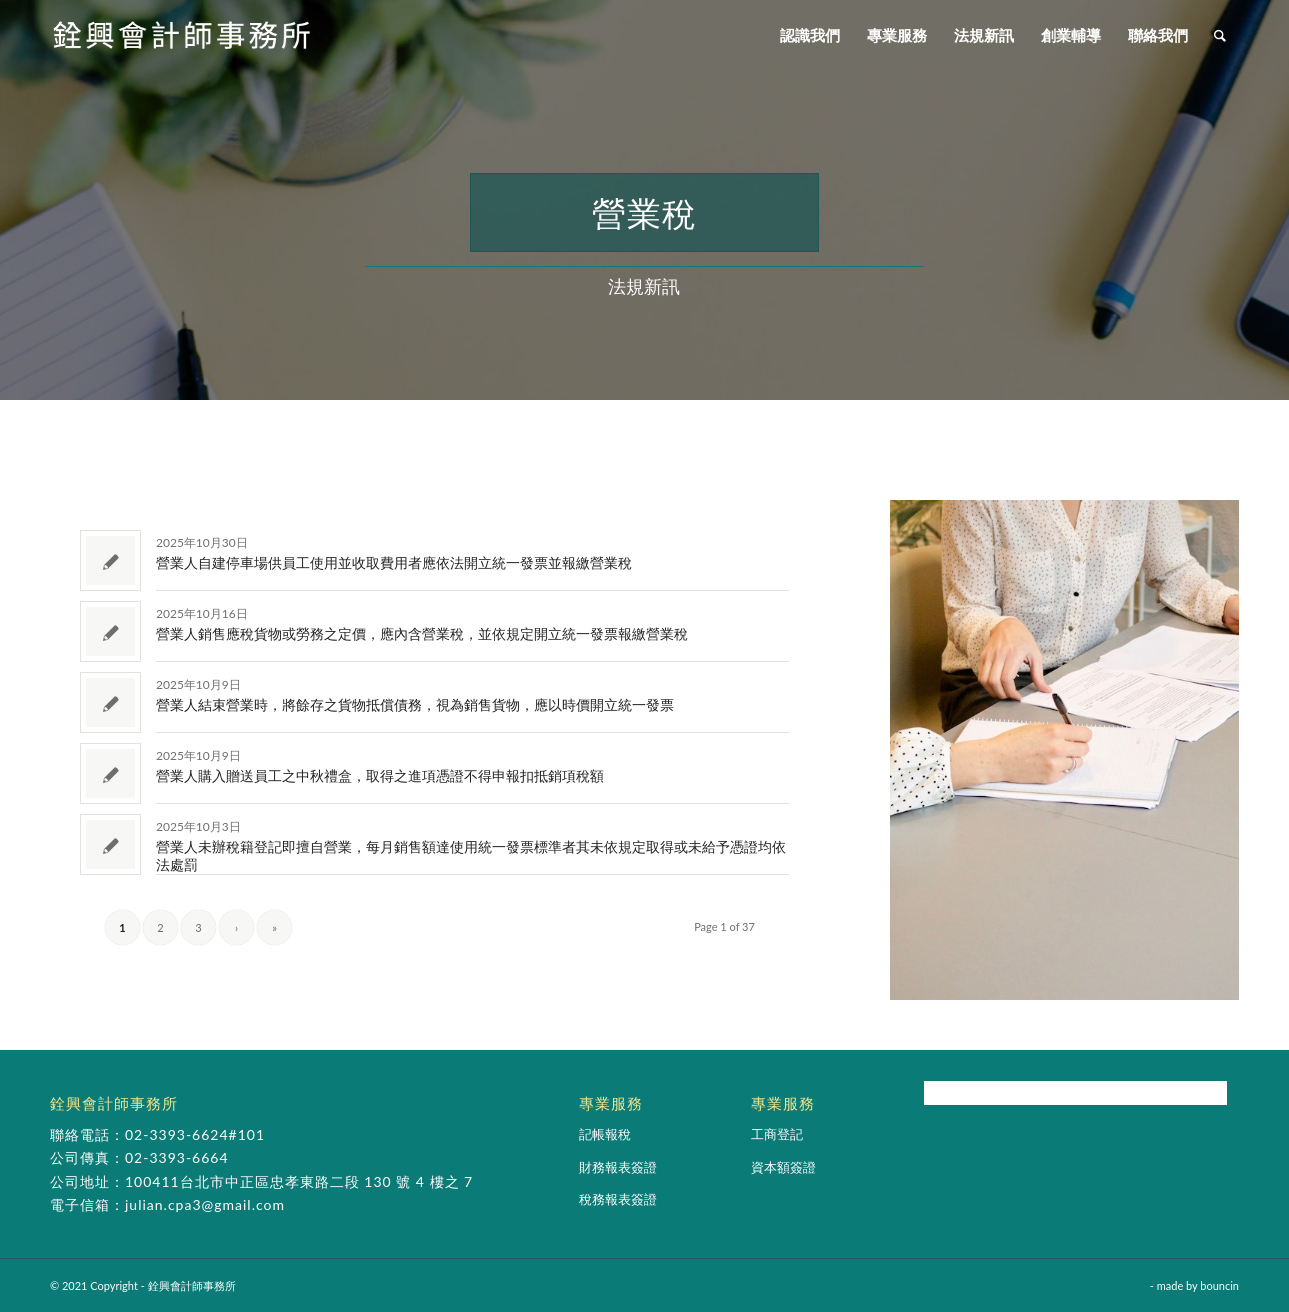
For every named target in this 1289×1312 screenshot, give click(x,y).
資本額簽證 (783, 1167)
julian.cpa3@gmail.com (205, 1204)
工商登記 (777, 1134)
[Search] (1220, 35)
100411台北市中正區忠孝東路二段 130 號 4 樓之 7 (299, 1181)
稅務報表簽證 (618, 1199)
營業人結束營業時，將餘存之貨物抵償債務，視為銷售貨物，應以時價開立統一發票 (415, 704)
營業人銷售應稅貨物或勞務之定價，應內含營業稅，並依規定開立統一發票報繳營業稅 (422, 633)
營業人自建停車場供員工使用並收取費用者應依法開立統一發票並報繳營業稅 (394, 562)
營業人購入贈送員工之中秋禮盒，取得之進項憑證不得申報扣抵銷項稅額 (380, 775)
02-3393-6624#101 (195, 1134)
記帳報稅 (605, 1134)
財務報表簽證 (618, 1167)
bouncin (1219, 1285)
